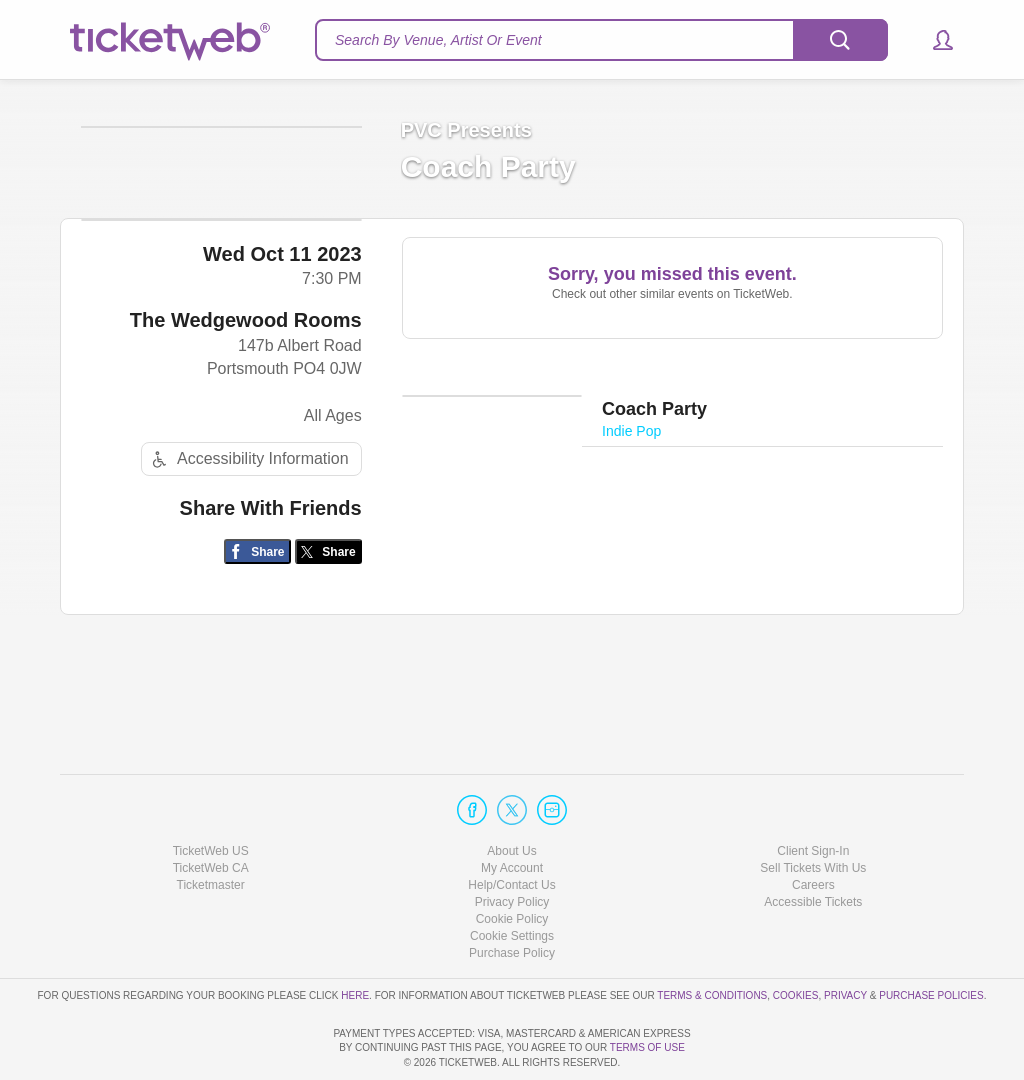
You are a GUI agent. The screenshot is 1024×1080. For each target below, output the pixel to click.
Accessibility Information (248, 554)
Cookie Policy (512, 862)
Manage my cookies (512, 880)
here (355, 938)
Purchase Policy (512, 897)
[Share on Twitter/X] (328, 647)
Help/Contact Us (511, 828)
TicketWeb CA (211, 811)
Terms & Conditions (712, 938)
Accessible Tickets (813, 845)
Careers (813, 828)
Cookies (796, 938)
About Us (511, 794)
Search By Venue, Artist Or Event (438, 40)
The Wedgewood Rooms (246, 416)
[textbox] (601, 40)
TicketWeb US (211, 794)
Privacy (845, 938)
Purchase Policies (931, 938)
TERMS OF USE (647, 1048)
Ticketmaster (211, 828)
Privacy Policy (512, 845)
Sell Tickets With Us (813, 811)
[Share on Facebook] (257, 647)
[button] (933, 40)
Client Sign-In (813, 794)
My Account (512, 811)
